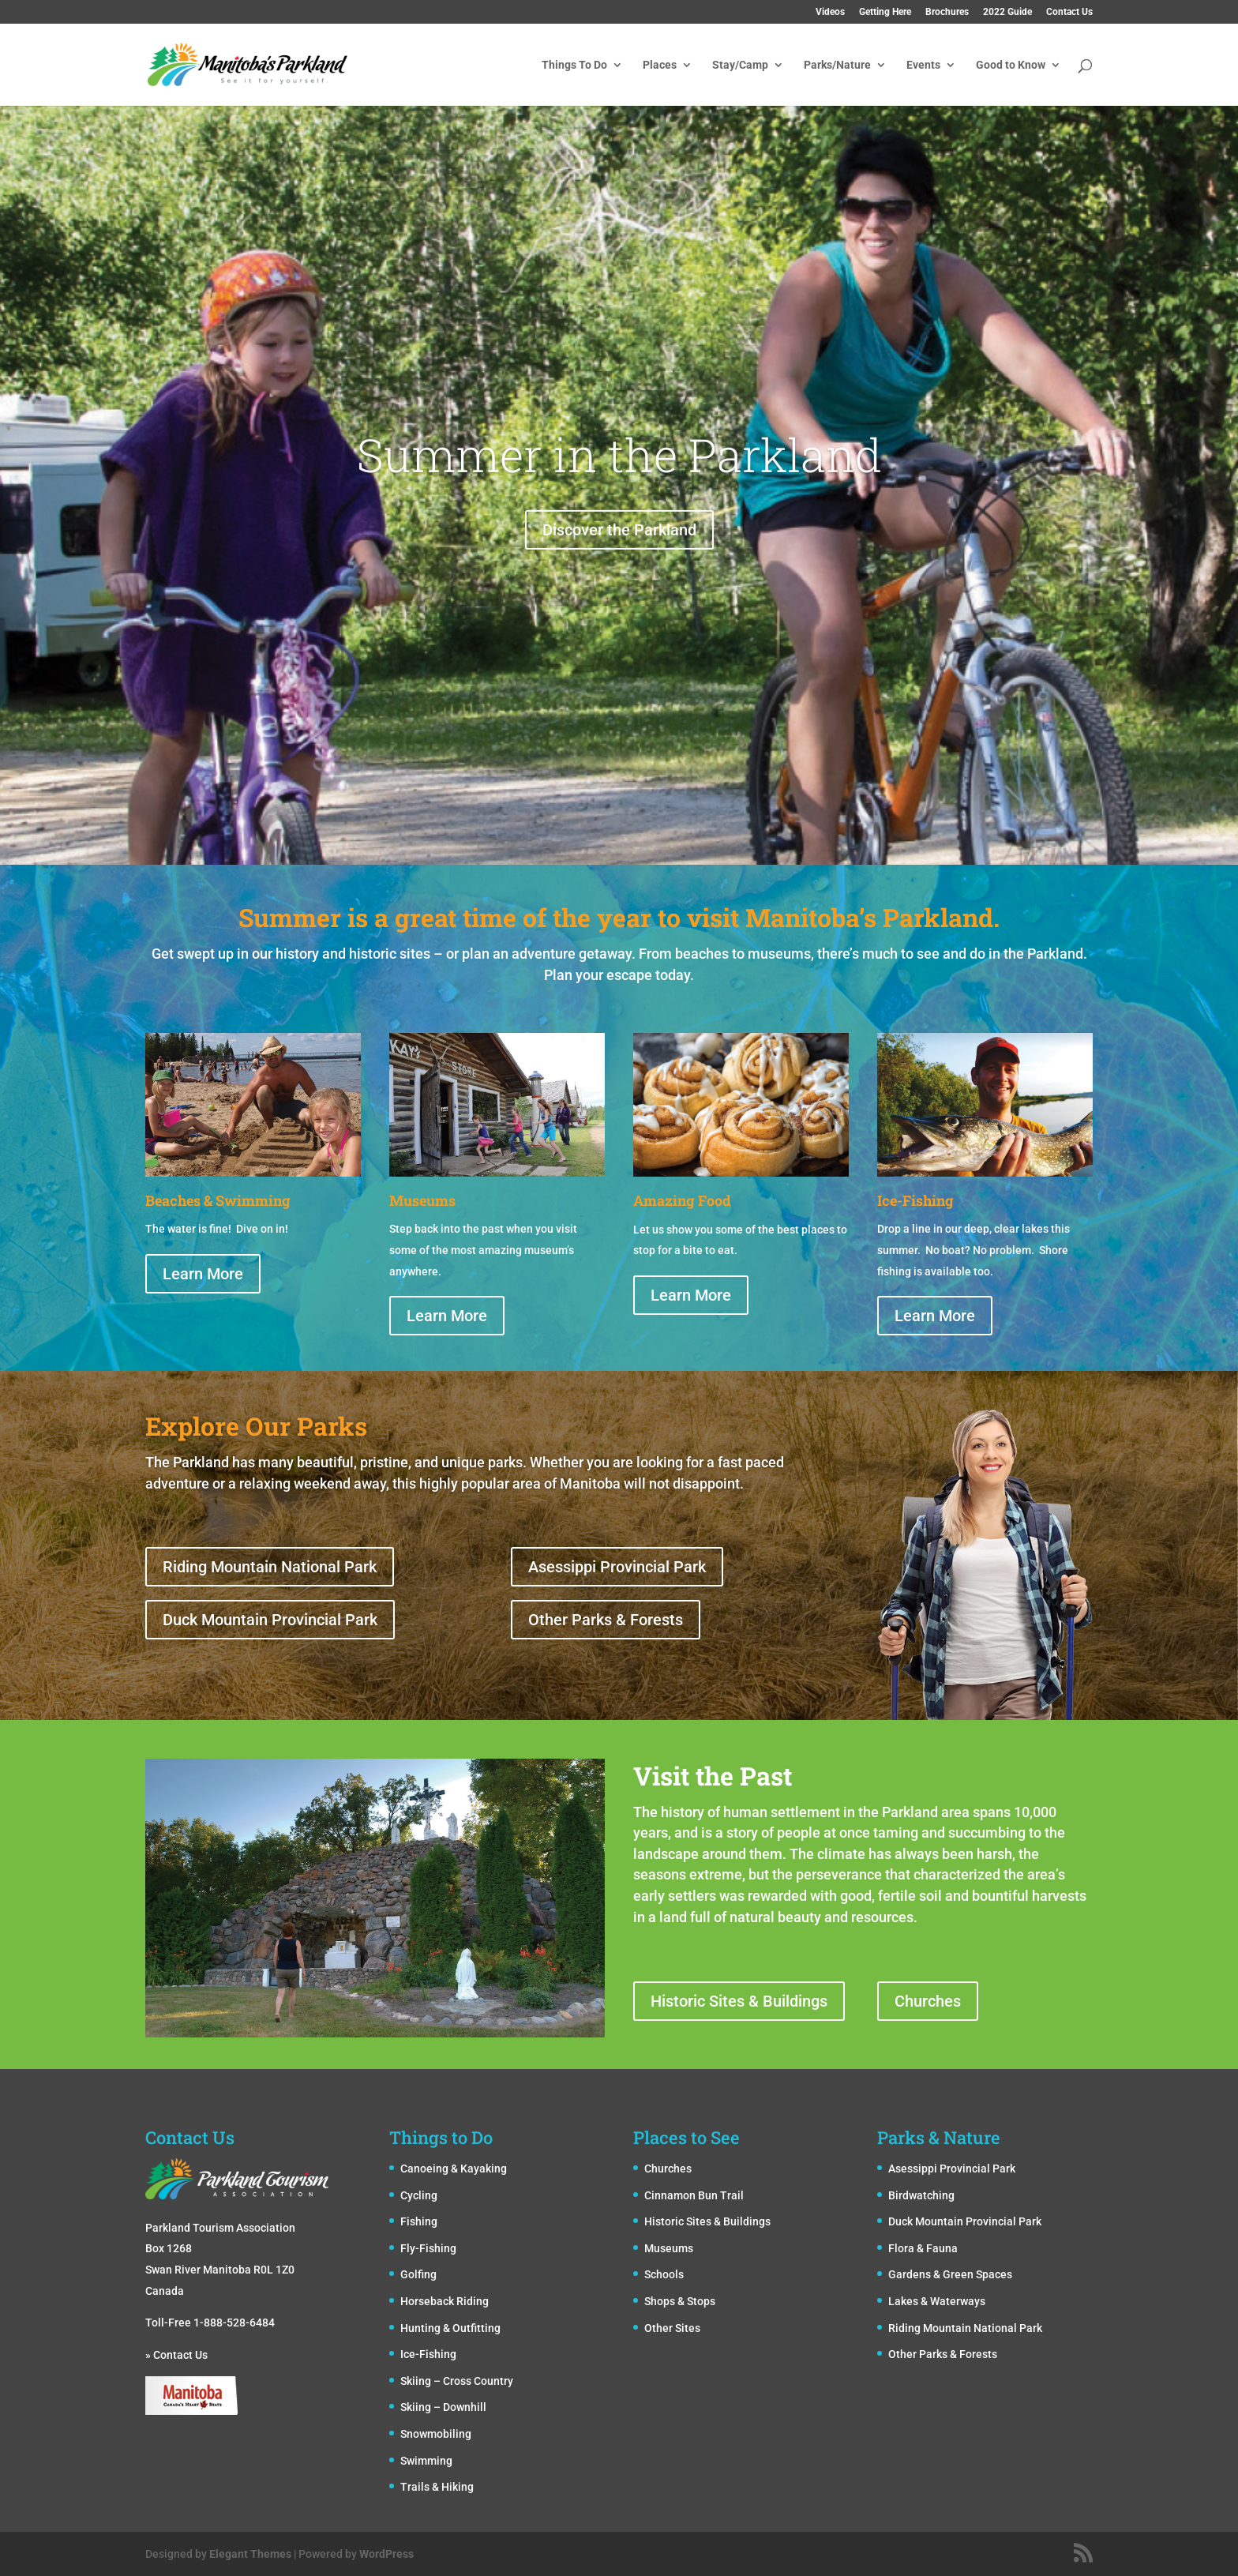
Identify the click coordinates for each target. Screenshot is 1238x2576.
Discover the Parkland (619, 582)
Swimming (426, 2460)
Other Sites (672, 2328)
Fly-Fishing (428, 2248)
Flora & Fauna (923, 2248)
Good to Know (1010, 65)
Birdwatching (921, 2195)
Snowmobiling (435, 2434)
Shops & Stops (679, 2301)
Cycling (418, 2195)
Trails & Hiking (437, 2486)
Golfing (418, 2274)
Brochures (947, 12)
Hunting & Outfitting (450, 2328)
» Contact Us (176, 2355)
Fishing (418, 2221)
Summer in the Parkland (619, 506)
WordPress (386, 2554)
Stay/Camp (740, 65)
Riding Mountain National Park (270, 1566)
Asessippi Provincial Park (617, 1566)
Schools (664, 2274)
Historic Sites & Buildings (739, 2001)
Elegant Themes (250, 2554)
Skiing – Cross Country (456, 2381)
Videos (830, 12)
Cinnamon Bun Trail (694, 2195)
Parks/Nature (837, 65)
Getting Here (885, 12)
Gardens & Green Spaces (950, 2274)
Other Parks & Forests (605, 1619)
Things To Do (574, 65)
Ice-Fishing (428, 2354)
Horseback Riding (444, 2301)
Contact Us (1069, 12)
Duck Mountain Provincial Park (270, 1619)
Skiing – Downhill (443, 2407)
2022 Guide (1007, 12)
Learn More (203, 1273)
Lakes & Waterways (936, 2301)
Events (923, 65)
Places (660, 65)
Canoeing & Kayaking (453, 2168)
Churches (928, 2001)
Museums (668, 2248)
